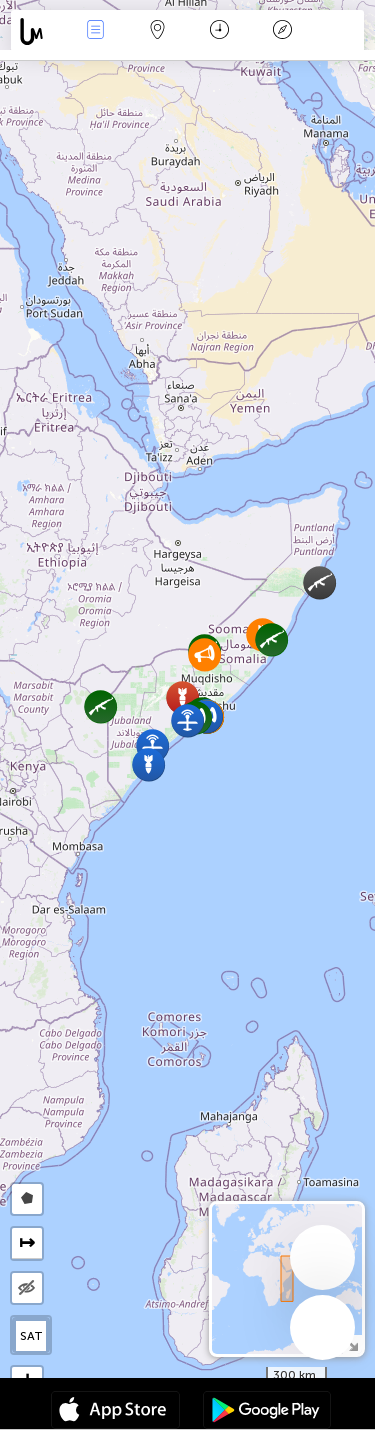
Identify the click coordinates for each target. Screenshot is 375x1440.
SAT (31, 1336)
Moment (219, 31)
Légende (282, 31)
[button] (271, 639)
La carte (158, 31)
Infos (95, 31)
